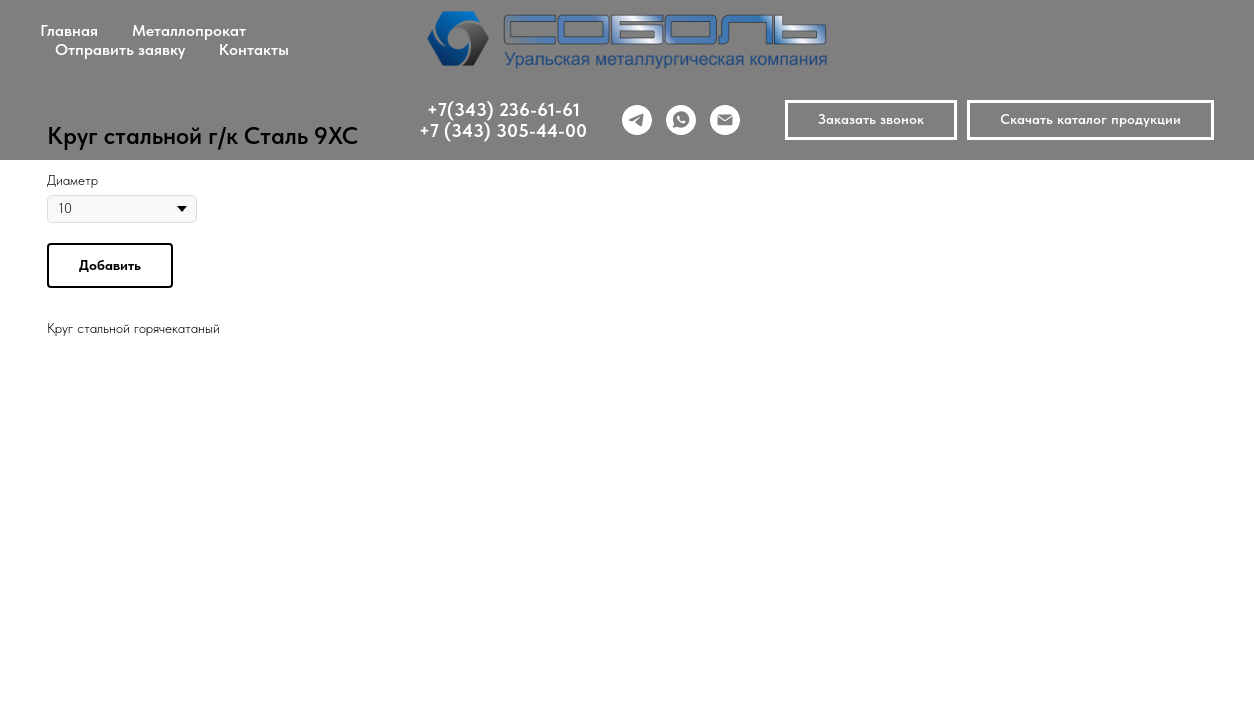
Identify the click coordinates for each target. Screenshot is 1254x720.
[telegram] (637, 120)
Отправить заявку (120, 49)
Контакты (254, 49)
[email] (725, 120)
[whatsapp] (681, 120)
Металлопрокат (189, 30)
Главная (69, 30)
